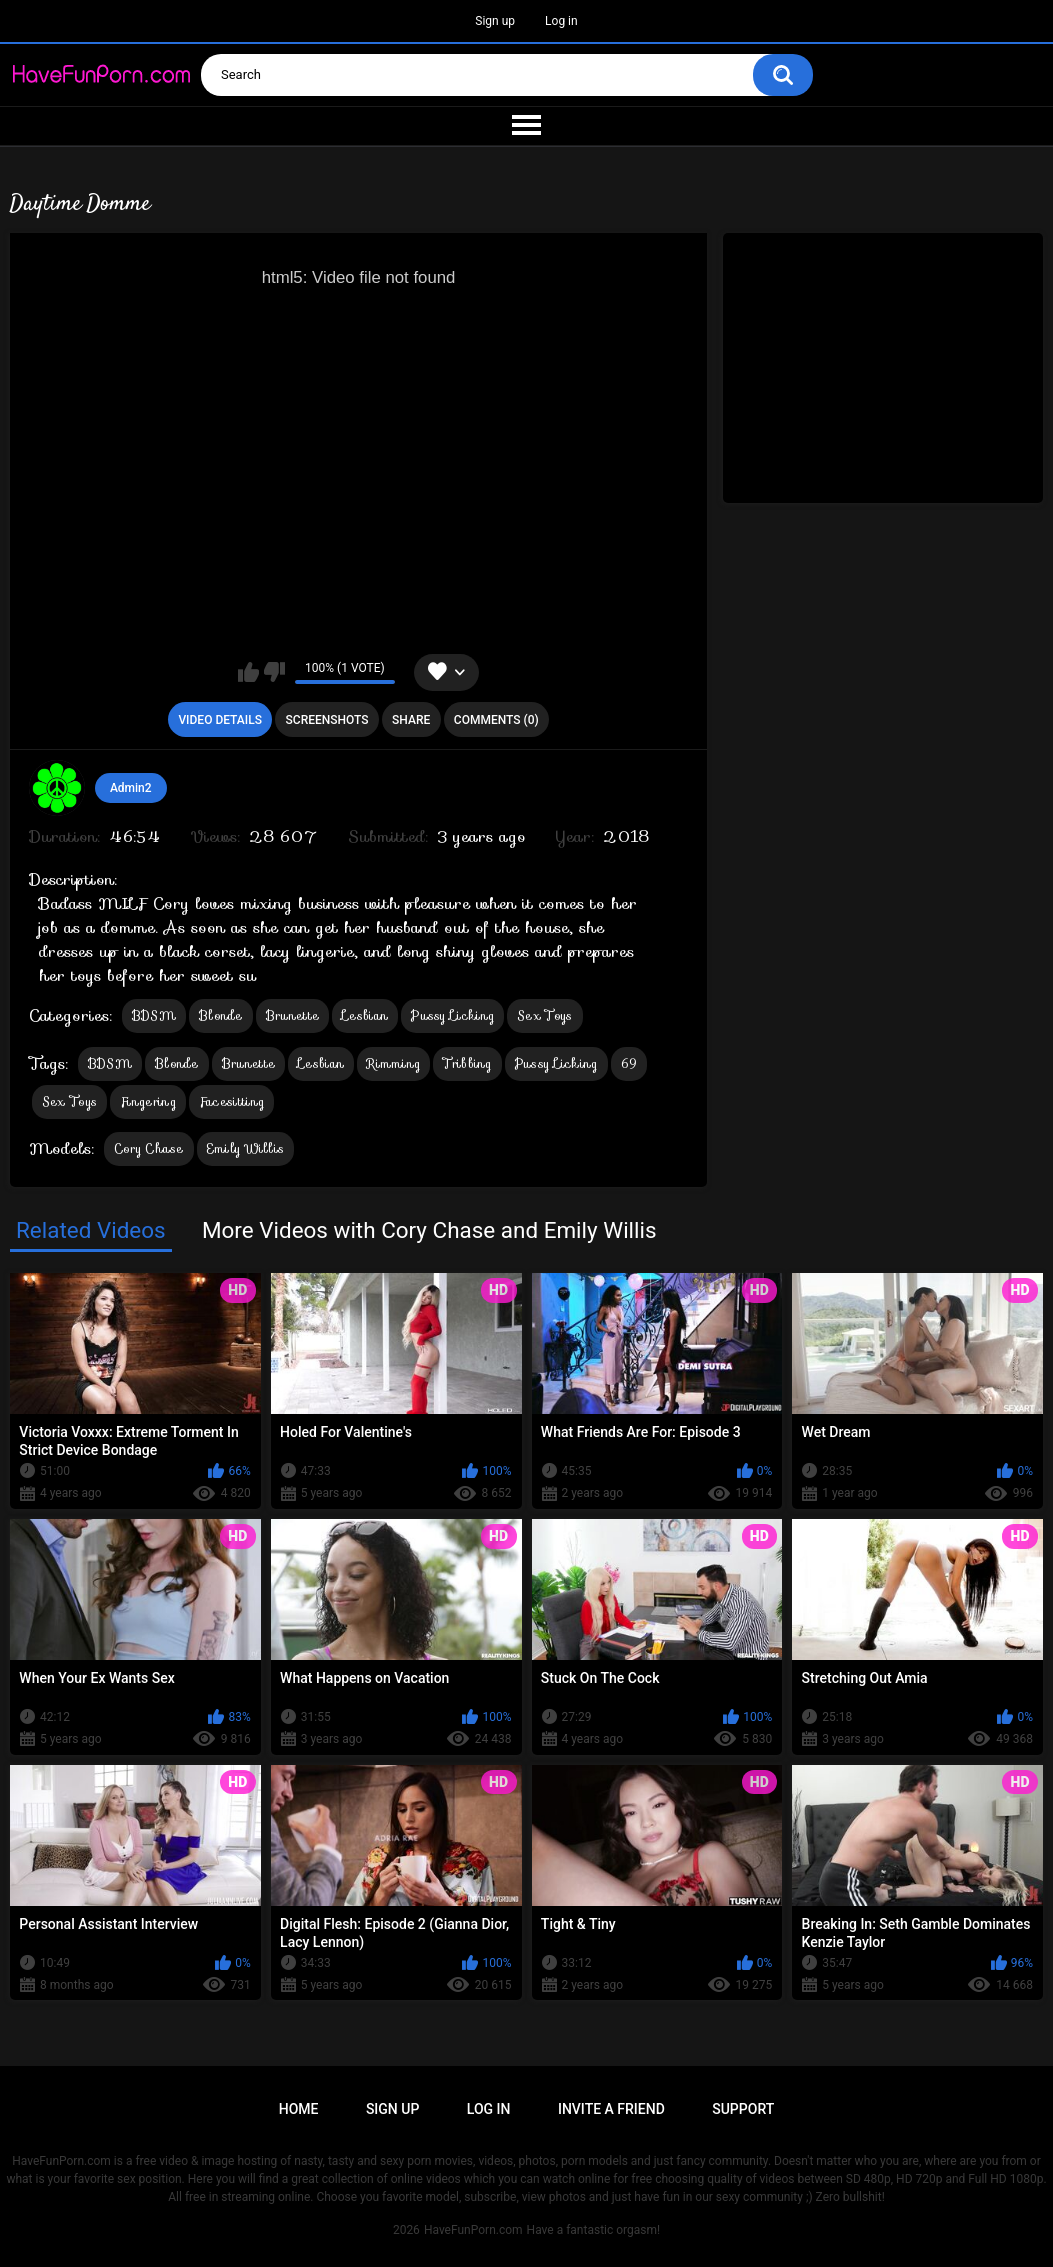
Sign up (495, 21)
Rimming (393, 1063)
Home (299, 2109)
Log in (561, 21)
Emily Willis (246, 1148)
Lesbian (365, 1015)
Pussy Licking (452, 1015)
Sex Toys (544, 1015)
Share (411, 720)
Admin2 (131, 788)
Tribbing (467, 1063)
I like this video (248, 672)
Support (743, 2109)
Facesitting (231, 1101)
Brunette (292, 1015)
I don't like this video (274, 672)
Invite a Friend (611, 2109)
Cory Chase (149, 1148)
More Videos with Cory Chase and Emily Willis (429, 1230)
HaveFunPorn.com (473, 2230)
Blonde (221, 1015)
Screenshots (327, 720)
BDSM (154, 1015)
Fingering (148, 1101)
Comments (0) (496, 720)
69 (629, 1063)
